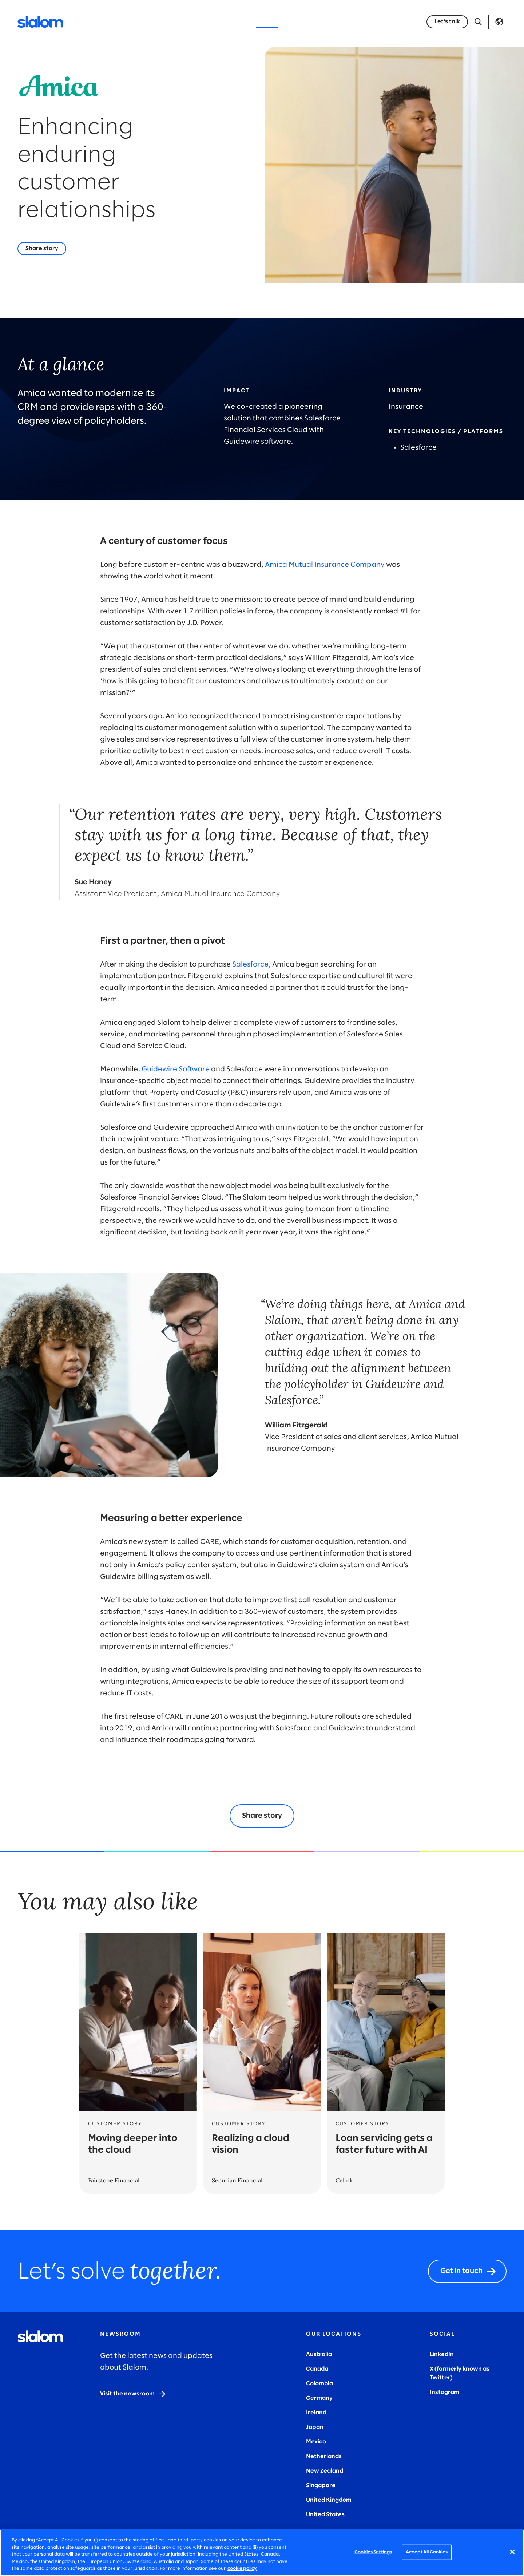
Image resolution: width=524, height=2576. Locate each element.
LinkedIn (442, 2354)
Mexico (316, 2442)
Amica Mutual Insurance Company (325, 564)
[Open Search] (478, 22)
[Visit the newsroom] (133, 2394)
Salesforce (250, 964)
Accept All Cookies (427, 2552)
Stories (267, 22)
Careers (351, 22)
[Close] (512, 2552)
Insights (232, 22)
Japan (314, 2427)
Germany (319, 2398)
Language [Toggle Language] (499, 22)
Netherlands (324, 2456)
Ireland (316, 2412)
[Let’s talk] (447, 21)
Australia (319, 2354)
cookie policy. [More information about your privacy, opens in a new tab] (242, 2568)
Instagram (445, 2392)
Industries (191, 22)
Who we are (308, 22)
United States (325, 2514)
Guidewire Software (176, 1069)
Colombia (319, 2383)
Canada (317, 2369)
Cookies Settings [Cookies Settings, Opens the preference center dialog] (373, 2552)
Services (150, 22)
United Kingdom (329, 2500)
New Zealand (324, 2471)
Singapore (321, 2485)
